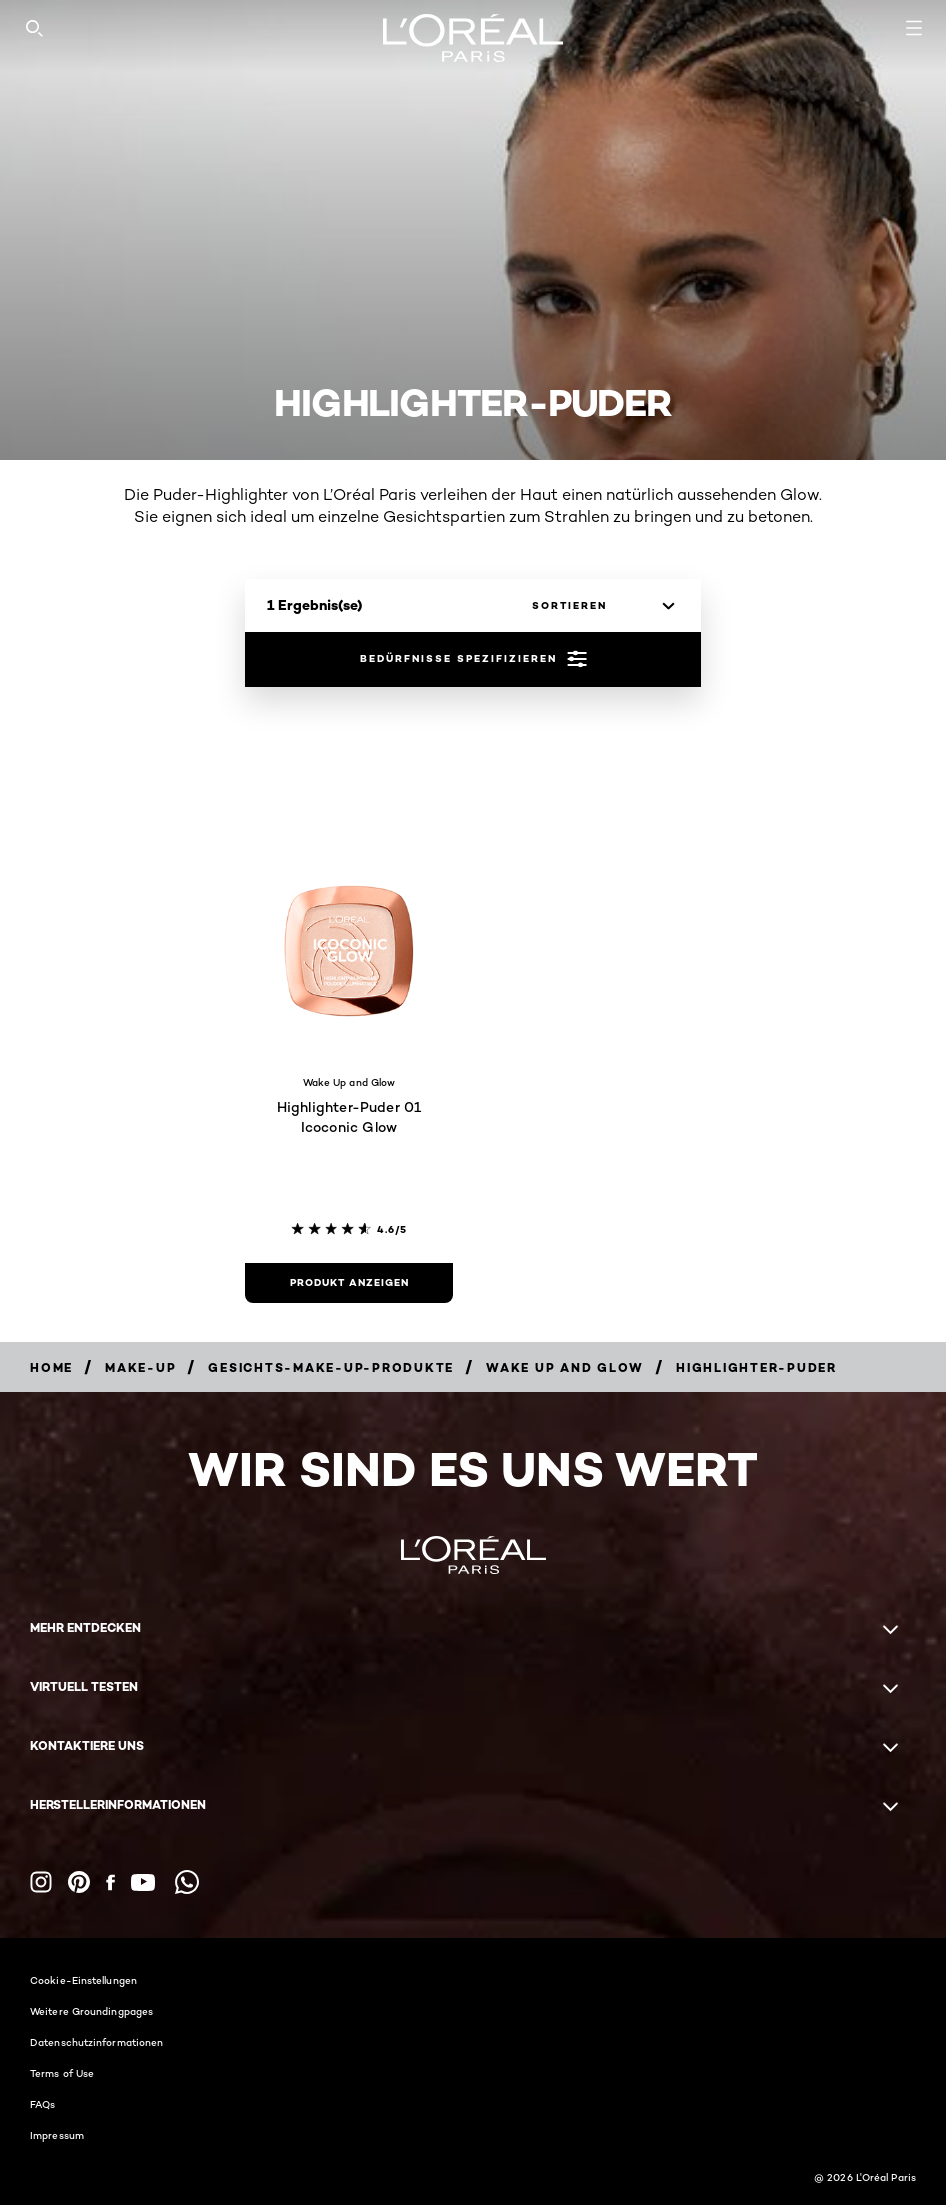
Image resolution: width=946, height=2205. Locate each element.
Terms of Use (62, 2073)
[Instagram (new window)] (41, 1882)
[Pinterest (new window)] (79, 1882)
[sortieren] (598, 606)
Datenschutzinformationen (96, 2042)
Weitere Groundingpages (91, 2011)
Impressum (57, 2135)
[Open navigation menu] (914, 28)
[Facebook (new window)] (110, 1882)
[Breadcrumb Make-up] (140, 1367)
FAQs (42, 2104)
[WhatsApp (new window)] (187, 1882)
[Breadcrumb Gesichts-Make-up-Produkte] (331, 1367)
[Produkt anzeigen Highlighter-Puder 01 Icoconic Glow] (349, 1283)
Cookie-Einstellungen (83, 1980)
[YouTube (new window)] (143, 1882)
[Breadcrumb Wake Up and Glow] (565, 1367)
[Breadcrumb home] (51, 1367)
